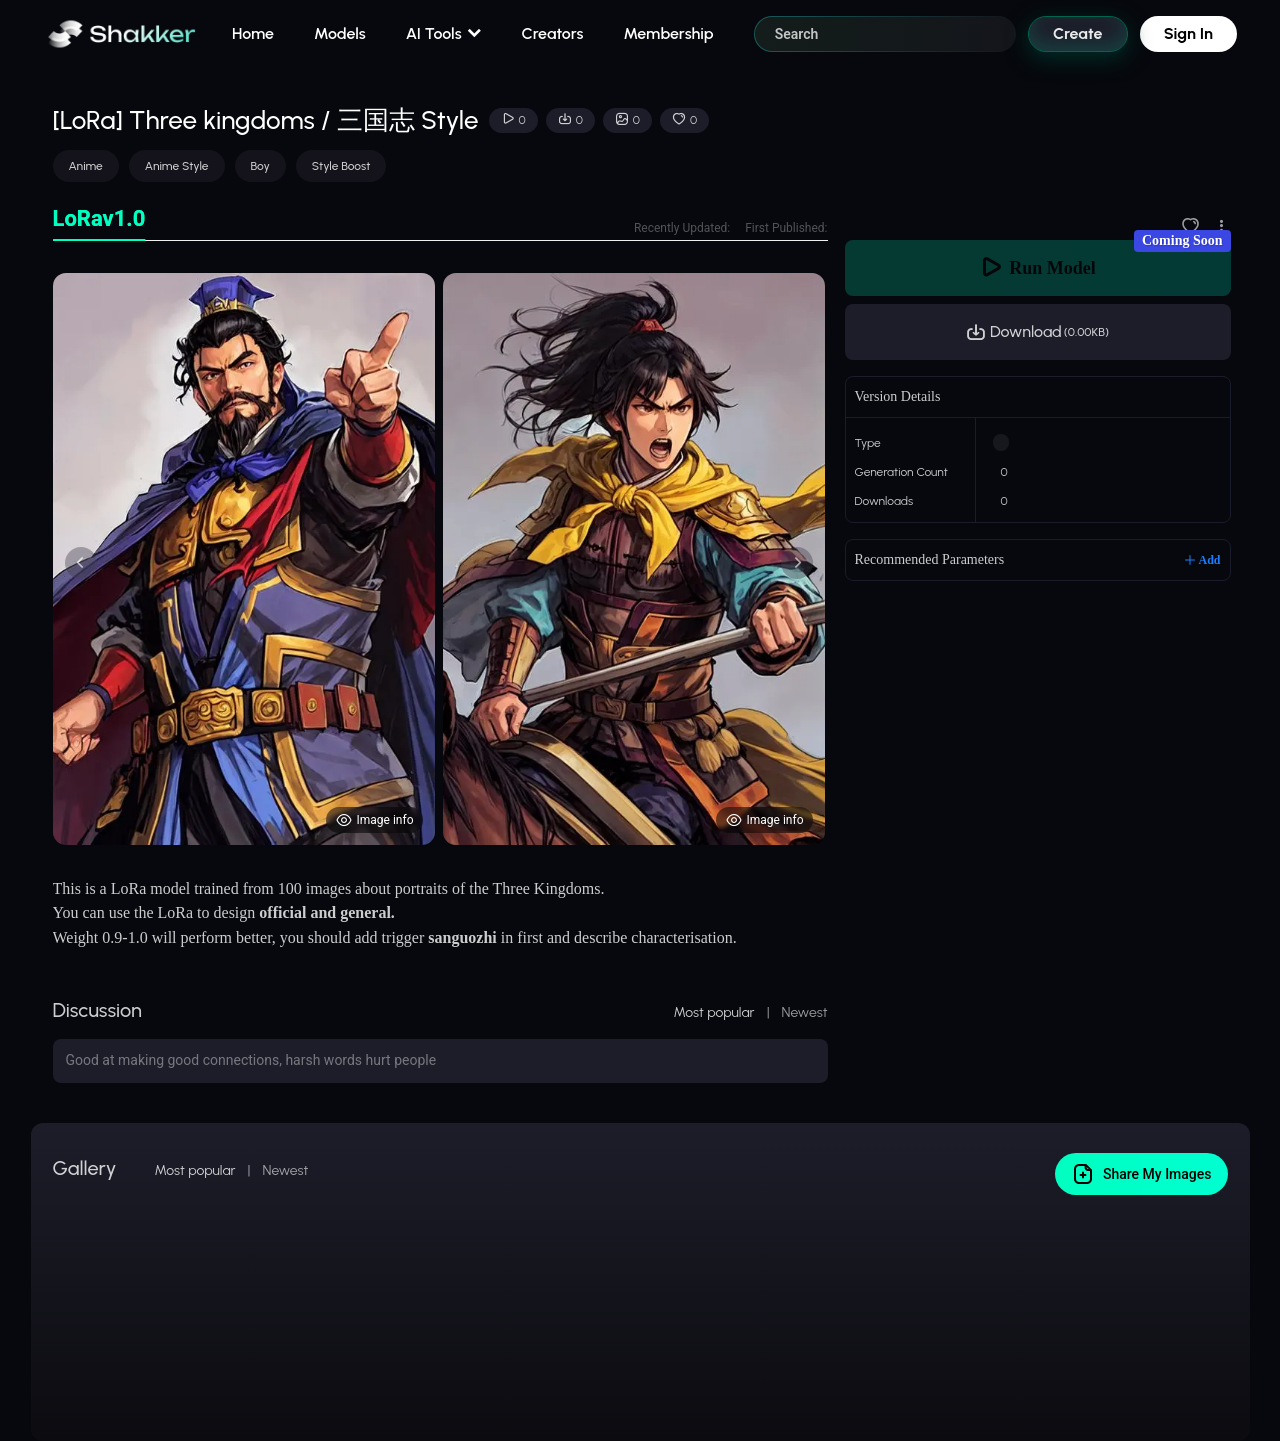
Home (253, 33)
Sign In (1188, 33)
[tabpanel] (440, 559)
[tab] (99, 219)
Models (340, 33)
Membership (668, 33)
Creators (553, 33)
